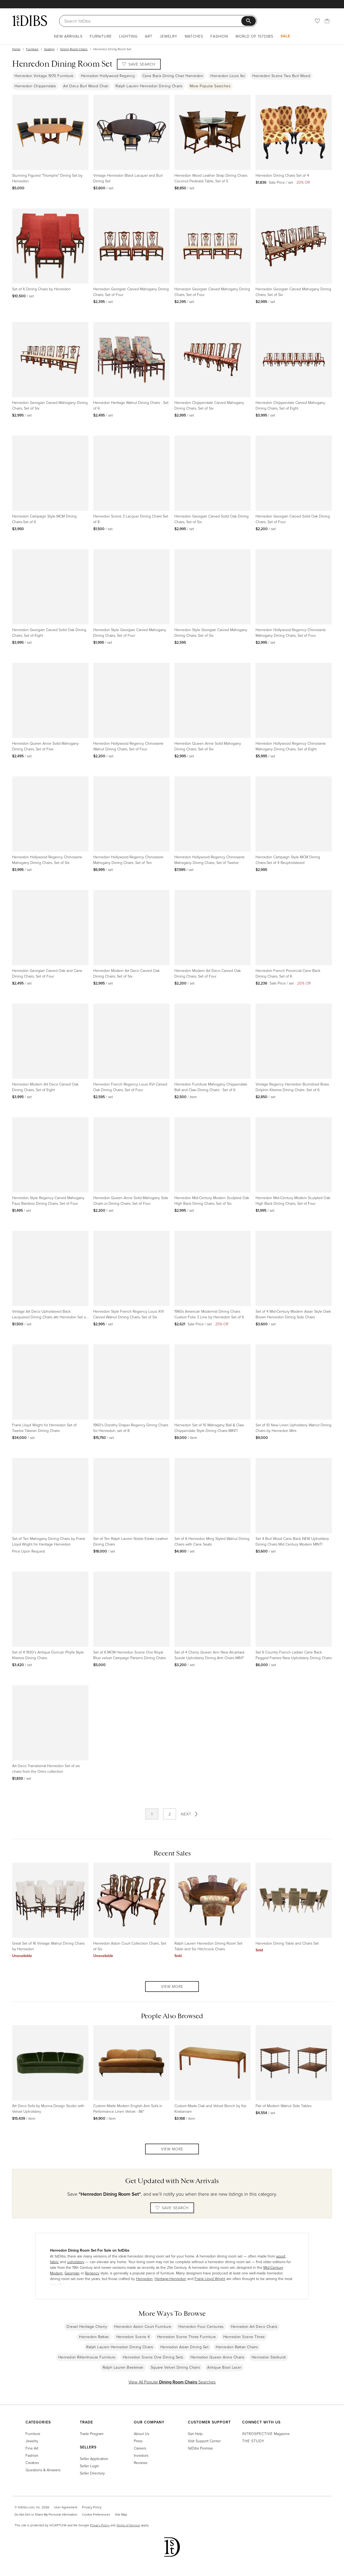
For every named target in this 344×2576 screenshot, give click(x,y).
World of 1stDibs (254, 36)
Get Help (195, 2433)
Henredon (144, 2278)
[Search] (152, 21)
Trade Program (91, 2433)
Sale (285, 36)
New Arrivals (68, 36)
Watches (194, 36)
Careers (140, 2448)
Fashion (219, 36)
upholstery (75, 2261)
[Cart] (327, 21)
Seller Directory (92, 2473)
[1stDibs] (29, 20)
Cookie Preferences (96, 2514)
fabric (54, 2261)
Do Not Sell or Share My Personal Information (46, 2514)
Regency (92, 2272)
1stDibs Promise (200, 2448)
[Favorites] (317, 21)
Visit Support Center (204, 2440)
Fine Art (32, 2448)
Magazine (266, 2433)
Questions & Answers (43, 2469)
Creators (32, 2462)
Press (138, 2440)
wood (280, 2256)
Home (16, 49)
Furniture (101, 36)
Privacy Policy (92, 2507)
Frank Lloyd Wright (210, 2278)
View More (172, 1986)
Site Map (121, 2514)
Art (148, 36)
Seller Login (89, 2465)
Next (190, 1814)
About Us (141, 2433)
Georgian (72, 2272)
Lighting (128, 36)
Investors (141, 2455)
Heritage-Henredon (170, 2278)
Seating (49, 49)
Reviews (140, 2462)
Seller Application (94, 2458)
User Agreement (65, 2507)
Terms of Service (128, 2525)
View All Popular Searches (172, 2382)
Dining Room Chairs (74, 49)
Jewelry (168, 36)
